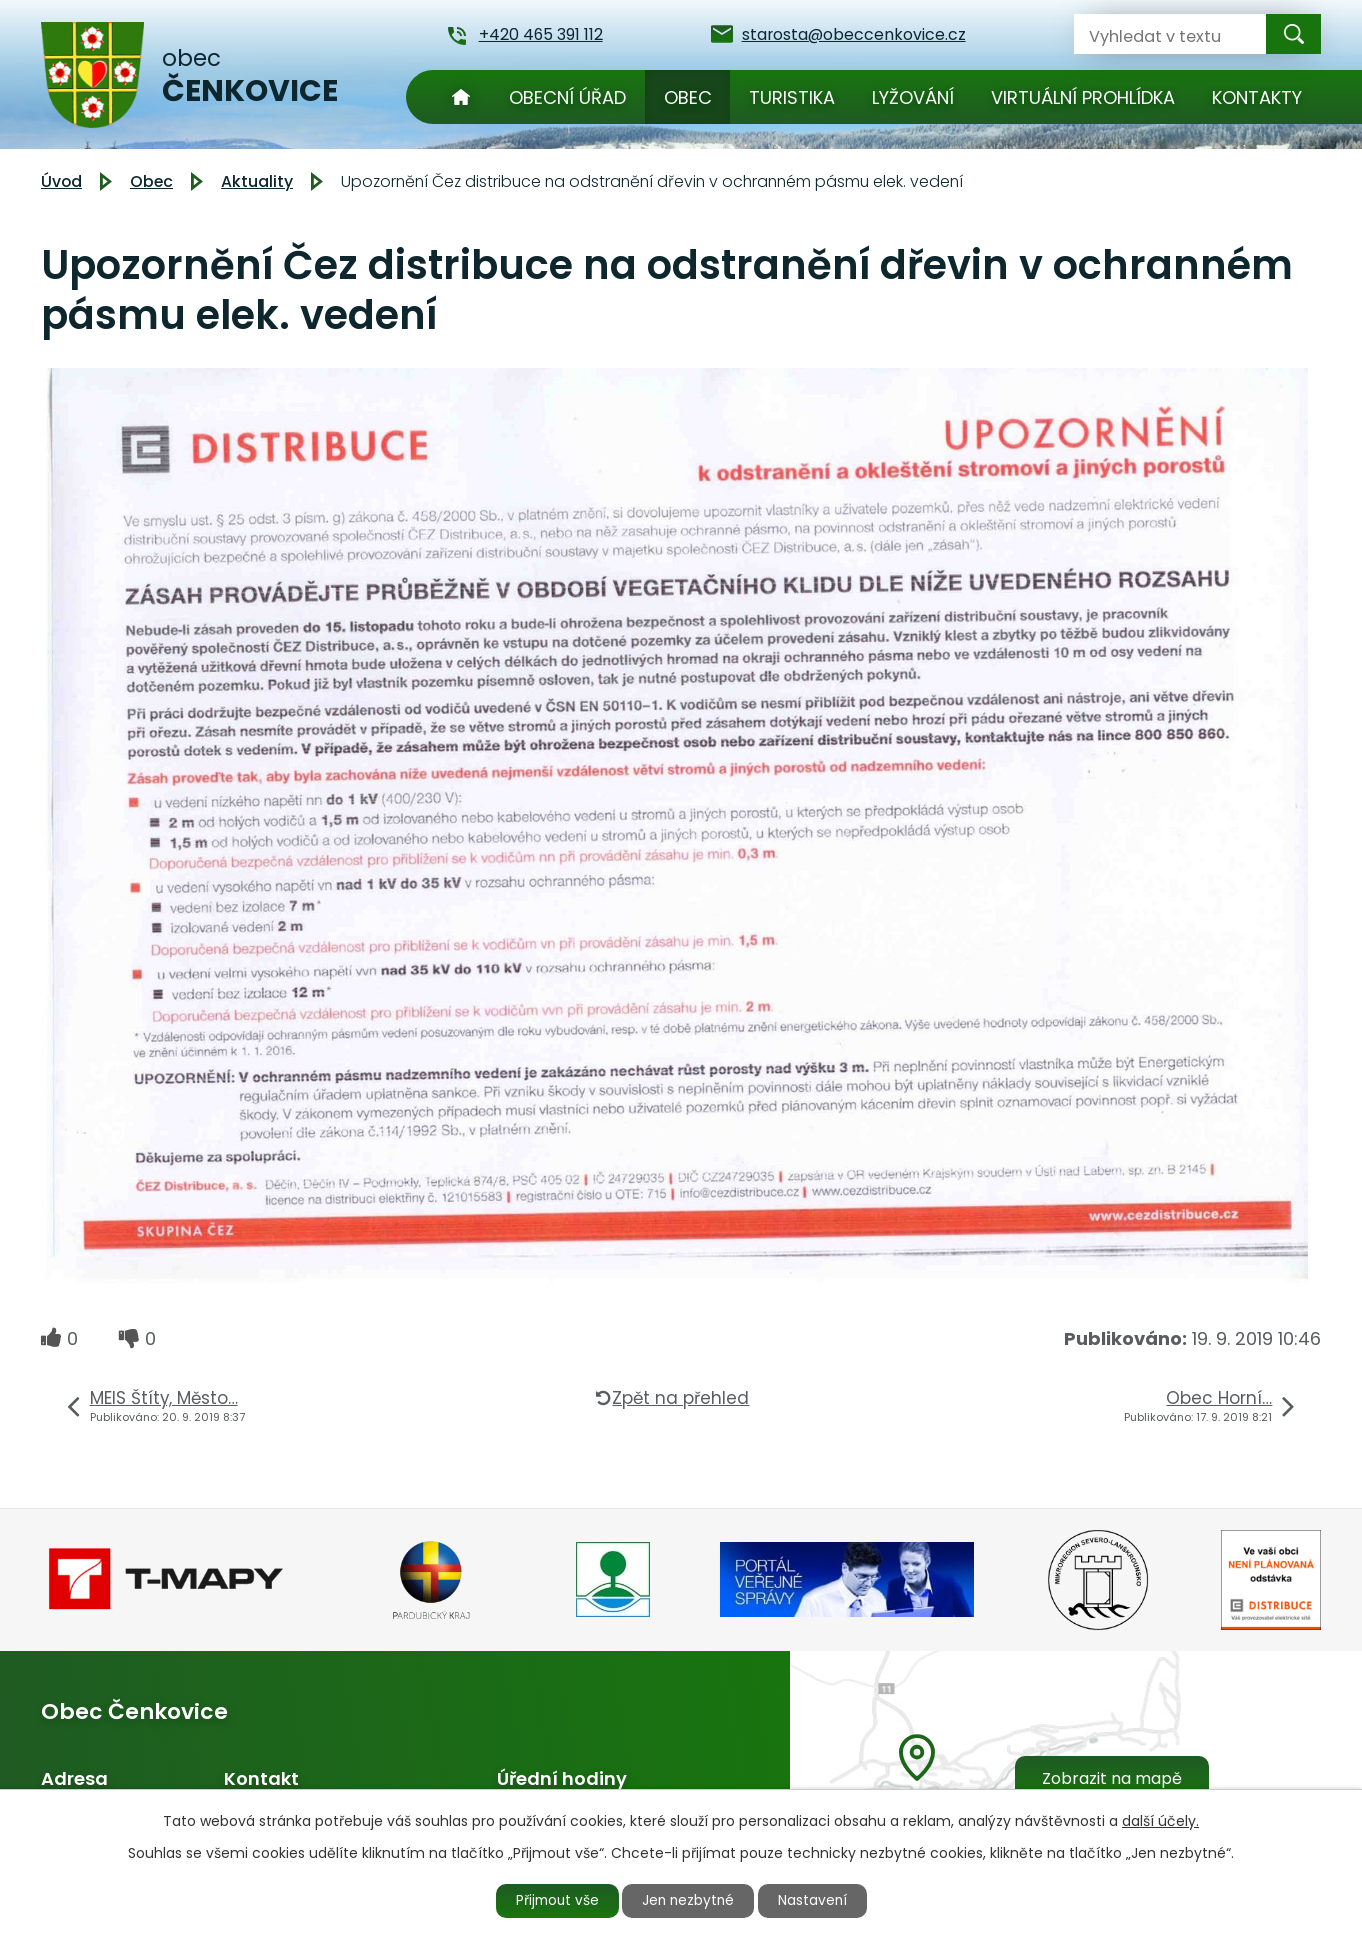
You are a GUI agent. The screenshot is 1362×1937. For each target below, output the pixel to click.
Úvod (461, 97)
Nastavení (818, 1900)
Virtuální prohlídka (1083, 97)
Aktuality (257, 181)
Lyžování (913, 97)
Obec (688, 97)
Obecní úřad (567, 97)
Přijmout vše (553, 1900)
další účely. (1160, 1820)
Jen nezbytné (689, 1900)
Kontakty (1257, 97)
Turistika (792, 97)
